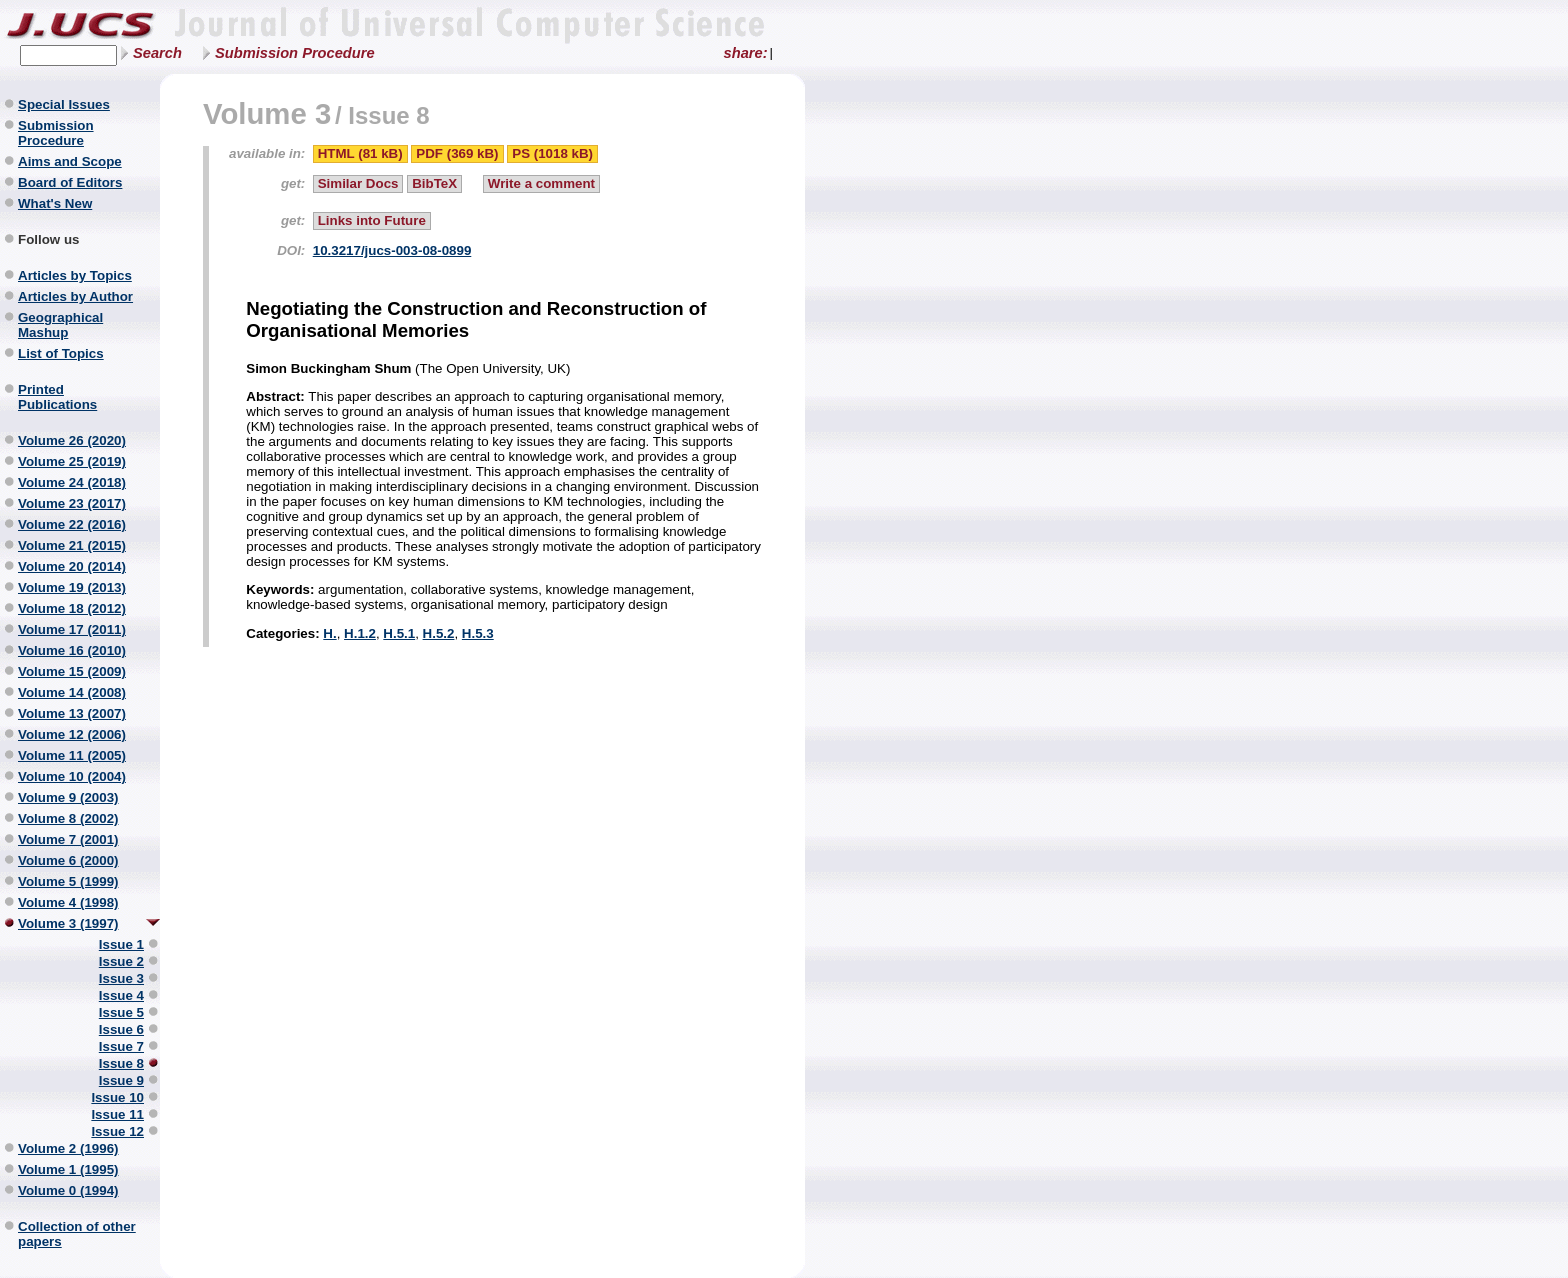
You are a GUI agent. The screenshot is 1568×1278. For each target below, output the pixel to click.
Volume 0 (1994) (68, 1190)
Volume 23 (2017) (72, 503)
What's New (55, 203)
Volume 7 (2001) (68, 839)
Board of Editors (70, 182)
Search (157, 53)
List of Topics (61, 353)
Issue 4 (121, 995)
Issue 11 (117, 1114)
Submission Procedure (295, 53)
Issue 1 (121, 944)
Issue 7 (121, 1046)
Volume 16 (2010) (72, 650)
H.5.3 (478, 633)
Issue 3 (121, 978)
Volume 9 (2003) (68, 797)
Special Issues (64, 104)
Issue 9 (121, 1080)
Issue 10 (117, 1097)
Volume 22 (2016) (72, 524)
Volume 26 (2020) (72, 440)
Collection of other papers (77, 1234)
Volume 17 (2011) (72, 629)
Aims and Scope (70, 161)
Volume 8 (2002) (68, 818)
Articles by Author (75, 296)
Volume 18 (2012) (72, 608)
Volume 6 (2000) (68, 860)
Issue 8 (121, 1063)
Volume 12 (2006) (72, 734)
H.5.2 (439, 633)
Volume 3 (267, 113)
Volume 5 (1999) (68, 881)
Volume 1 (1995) (68, 1169)
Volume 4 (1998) (68, 902)
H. (329, 633)
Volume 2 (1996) (68, 1148)
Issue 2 (121, 961)
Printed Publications (57, 397)
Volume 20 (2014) (72, 566)
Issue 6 (121, 1029)
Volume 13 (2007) (72, 713)
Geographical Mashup (60, 325)
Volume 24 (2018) (72, 482)
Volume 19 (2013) (72, 587)
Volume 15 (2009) (72, 671)
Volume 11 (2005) (72, 755)
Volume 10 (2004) (72, 776)
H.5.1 (399, 633)
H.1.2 (360, 633)
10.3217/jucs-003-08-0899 (392, 250)
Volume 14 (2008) (72, 692)
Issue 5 (121, 1012)
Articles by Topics (75, 275)
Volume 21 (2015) (72, 545)
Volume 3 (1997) (68, 923)
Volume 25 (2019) (72, 461)
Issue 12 (117, 1131)
